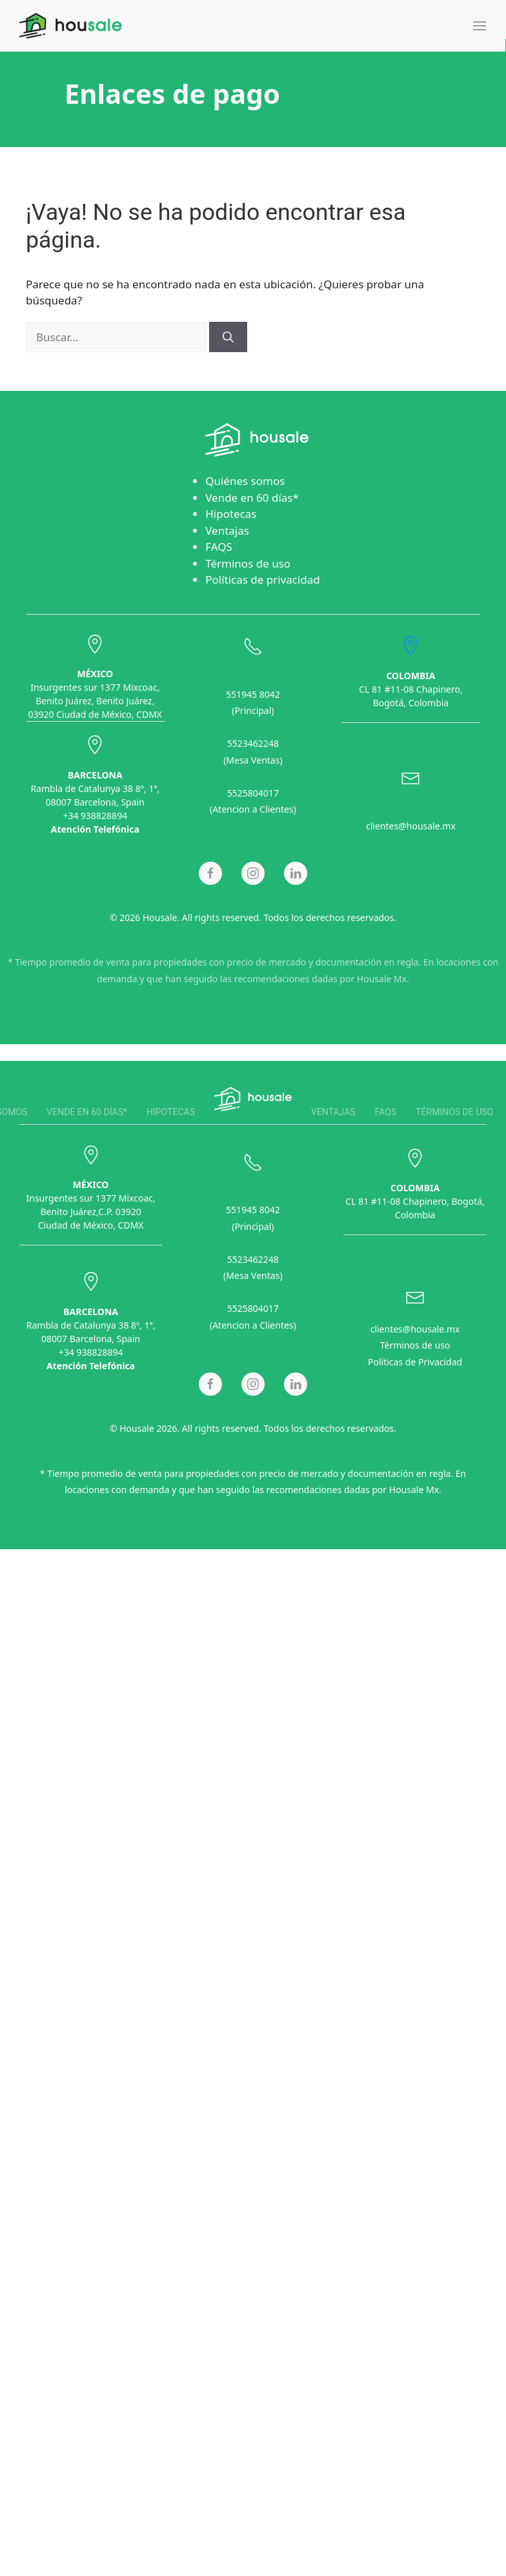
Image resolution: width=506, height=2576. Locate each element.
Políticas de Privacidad (415, 1358)
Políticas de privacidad (262, 579)
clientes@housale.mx (411, 823)
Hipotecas (230, 513)
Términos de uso (247, 563)
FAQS (218, 546)
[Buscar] (228, 337)
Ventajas (227, 530)
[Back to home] (70, 26)
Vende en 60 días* (252, 497)
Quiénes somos (245, 480)
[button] (479, 26)
